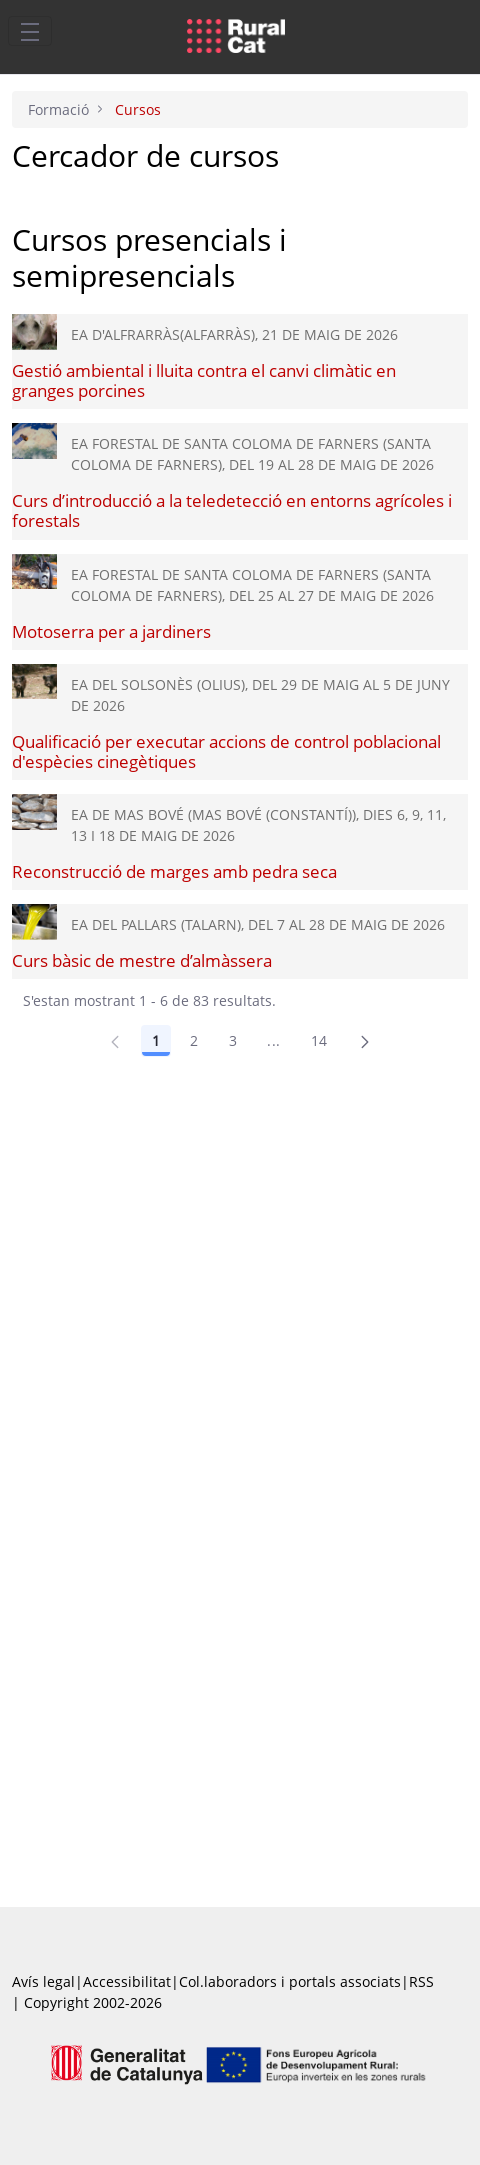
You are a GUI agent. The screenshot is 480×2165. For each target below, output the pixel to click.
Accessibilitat (127, 1981)
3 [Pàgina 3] (233, 1040)
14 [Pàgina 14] (319, 1040)
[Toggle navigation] (30, 31)
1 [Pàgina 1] (156, 1040)
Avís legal (43, 1981)
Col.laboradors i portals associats (290, 1981)
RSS (421, 1981)
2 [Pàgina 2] (194, 1040)
